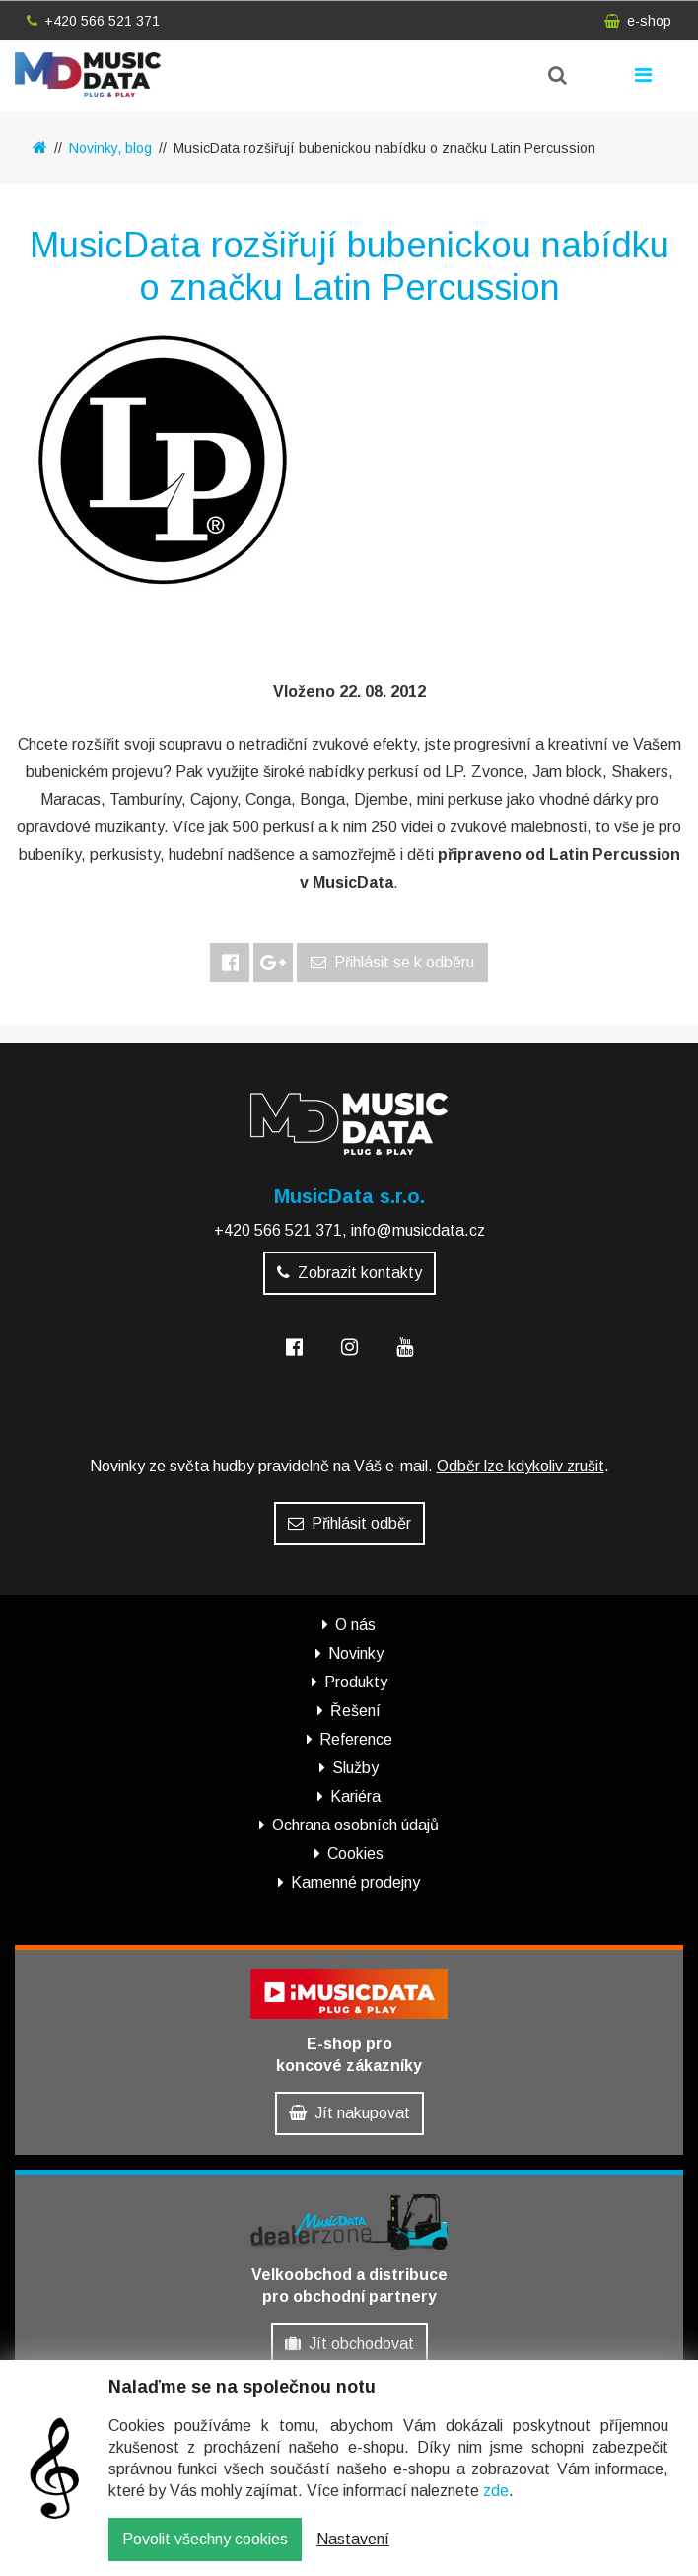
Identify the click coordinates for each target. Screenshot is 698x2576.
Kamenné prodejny (355, 1882)
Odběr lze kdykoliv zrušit (520, 1466)
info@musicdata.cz (418, 1230)
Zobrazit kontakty (349, 1272)
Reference (355, 1739)
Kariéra (355, 1796)
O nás (355, 1624)
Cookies (355, 1853)
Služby (355, 1767)
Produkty (355, 1682)
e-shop (637, 21)
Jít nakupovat (349, 2113)
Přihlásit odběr (349, 1523)
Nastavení (352, 2539)
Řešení (355, 1710)
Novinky (356, 1653)
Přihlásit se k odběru (392, 962)
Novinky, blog (110, 148)
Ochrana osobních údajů (355, 1825)
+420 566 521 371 (93, 21)
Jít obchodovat (349, 2343)
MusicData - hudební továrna (88, 74)
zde (496, 2490)
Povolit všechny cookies (205, 2539)
